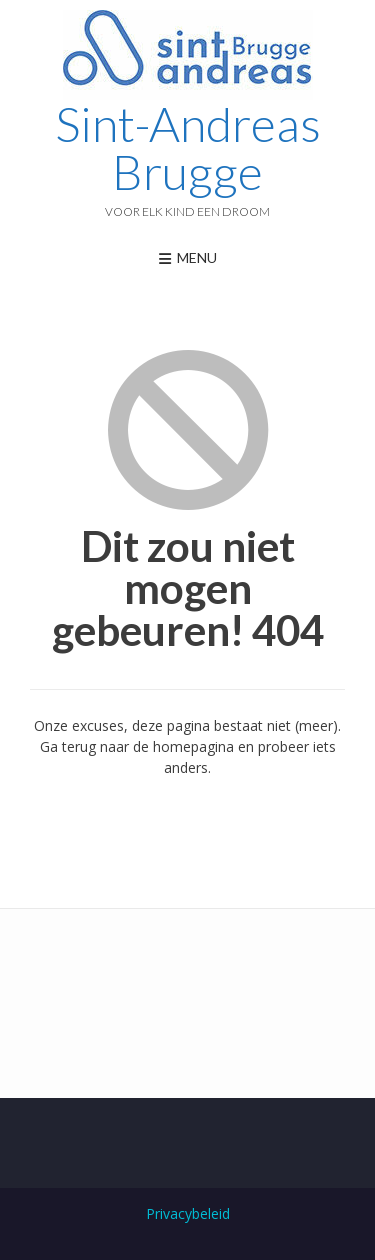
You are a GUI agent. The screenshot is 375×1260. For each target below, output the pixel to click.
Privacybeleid (188, 1213)
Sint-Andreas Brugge (188, 148)
